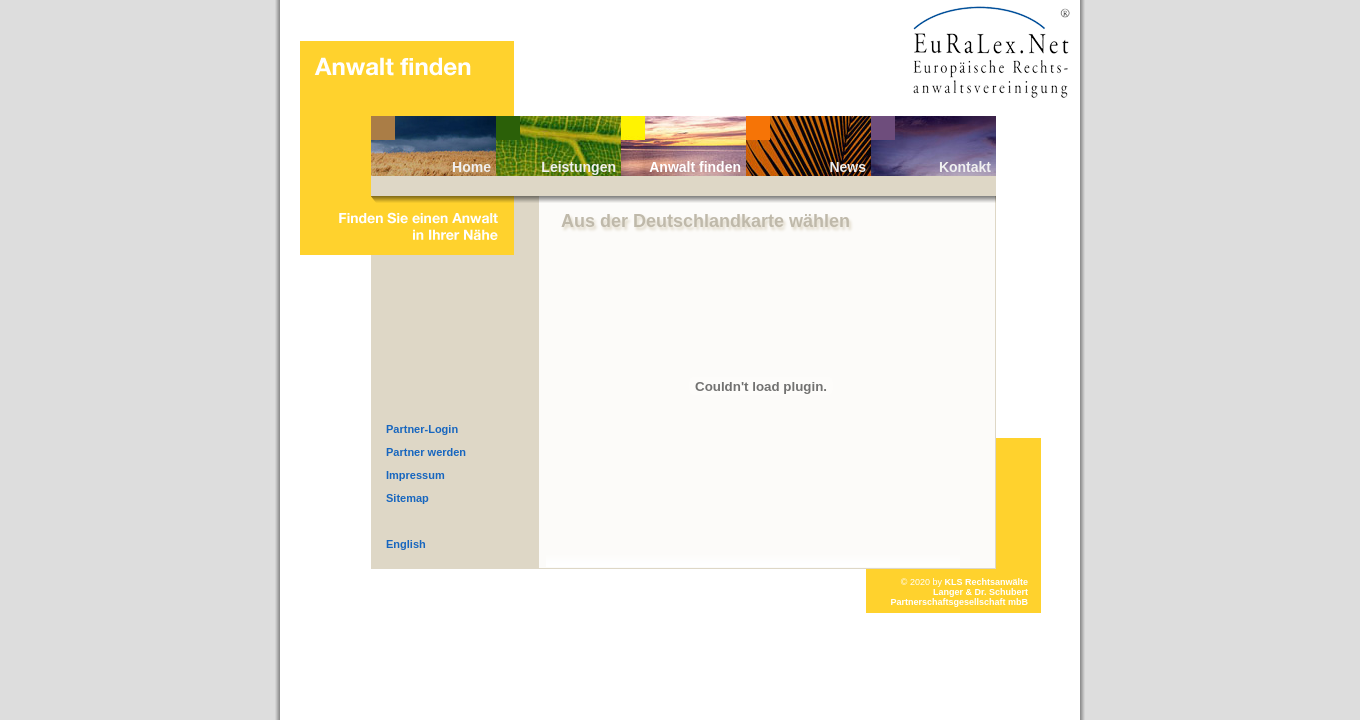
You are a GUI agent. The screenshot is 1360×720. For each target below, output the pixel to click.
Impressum (415, 475)
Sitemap (407, 498)
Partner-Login (422, 429)
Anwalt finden (695, 167)
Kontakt (965, 167)
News (847, 167)
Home (471, 167)
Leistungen (578, 167)
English (406, 544)
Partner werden (426, 452)
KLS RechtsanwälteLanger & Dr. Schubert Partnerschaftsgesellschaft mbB (959, 592)
